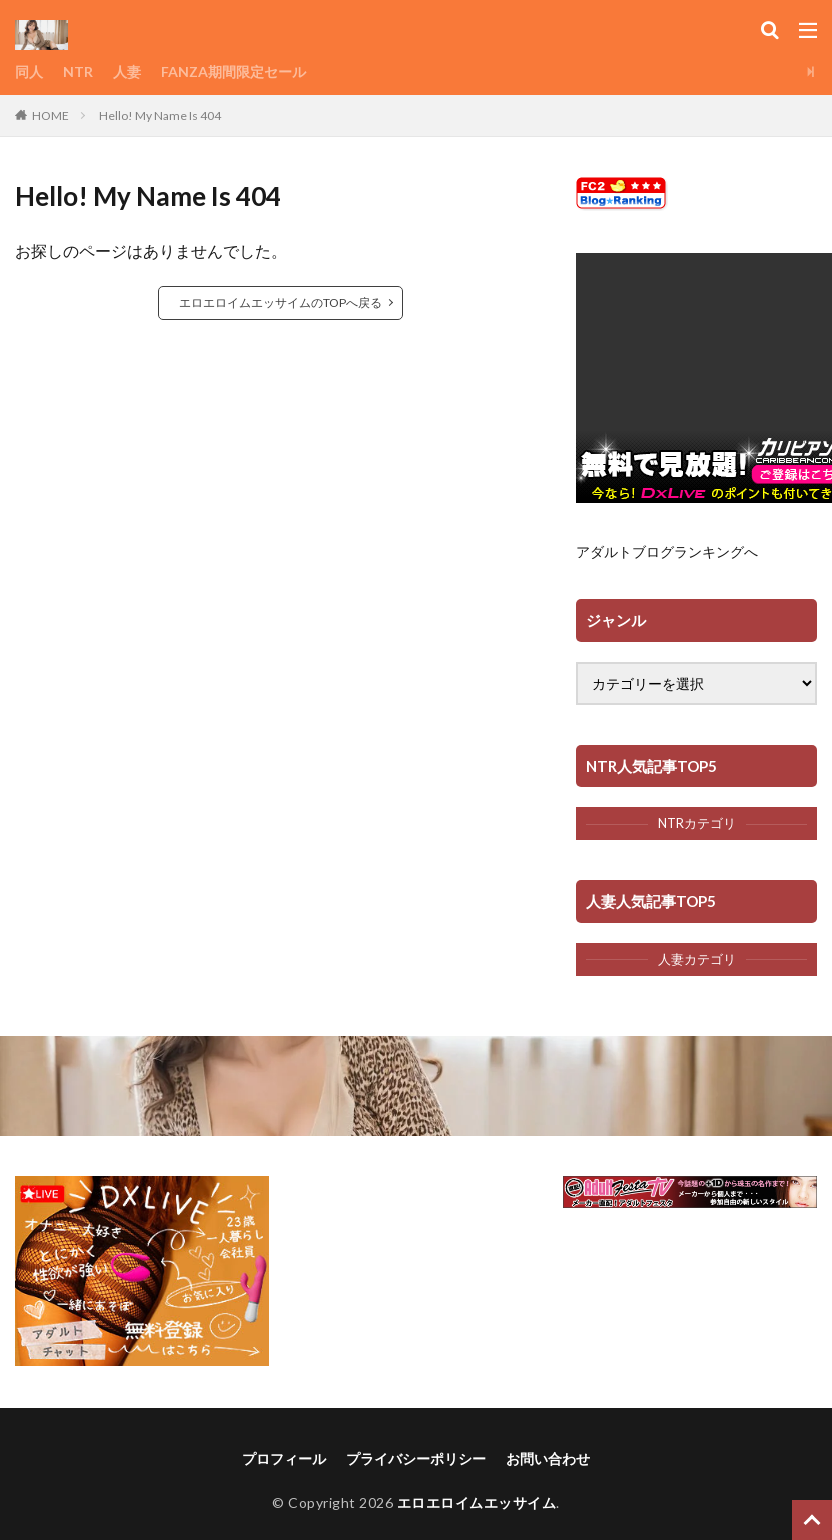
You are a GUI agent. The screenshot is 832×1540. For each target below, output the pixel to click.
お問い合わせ (548, 1458)
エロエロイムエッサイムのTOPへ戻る (280, 302)
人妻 (127, 71)
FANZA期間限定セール (233, 71)
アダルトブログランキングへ (667, 551)
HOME (50, 115)
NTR (78, 71)
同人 (29, 71)
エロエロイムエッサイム (477, 1502)
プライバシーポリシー (416, 1458)
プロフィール (284, 1458)
